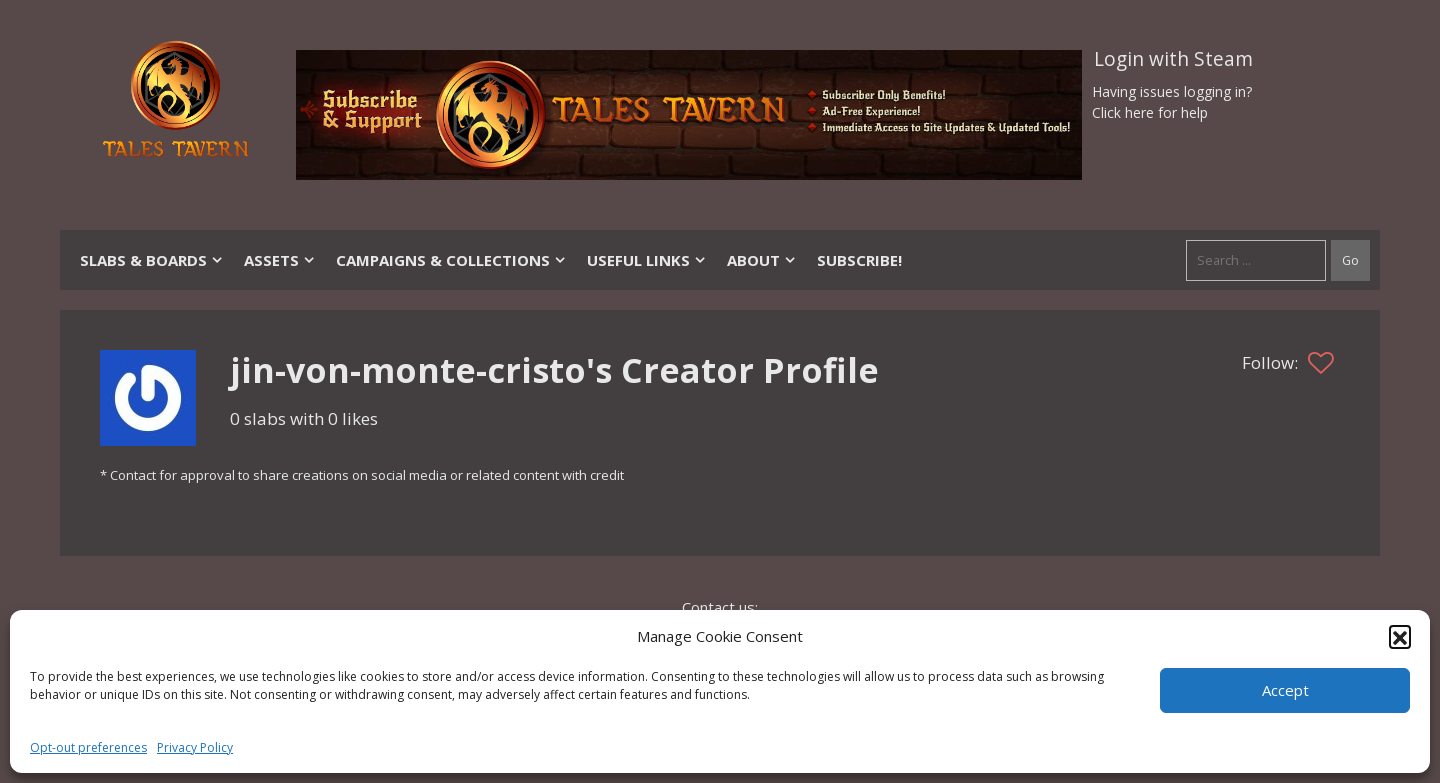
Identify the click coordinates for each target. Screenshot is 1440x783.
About (762, 260)
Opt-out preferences (88, 747)
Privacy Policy (195, 747)
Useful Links (647, 260)
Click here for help (1150, 112)
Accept (1285, 690)
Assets (280, 260)
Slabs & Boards (152, 260)
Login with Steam (1173, 59)
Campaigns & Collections (451, 260)
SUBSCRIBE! (859, 260)
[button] (1400, 636)
